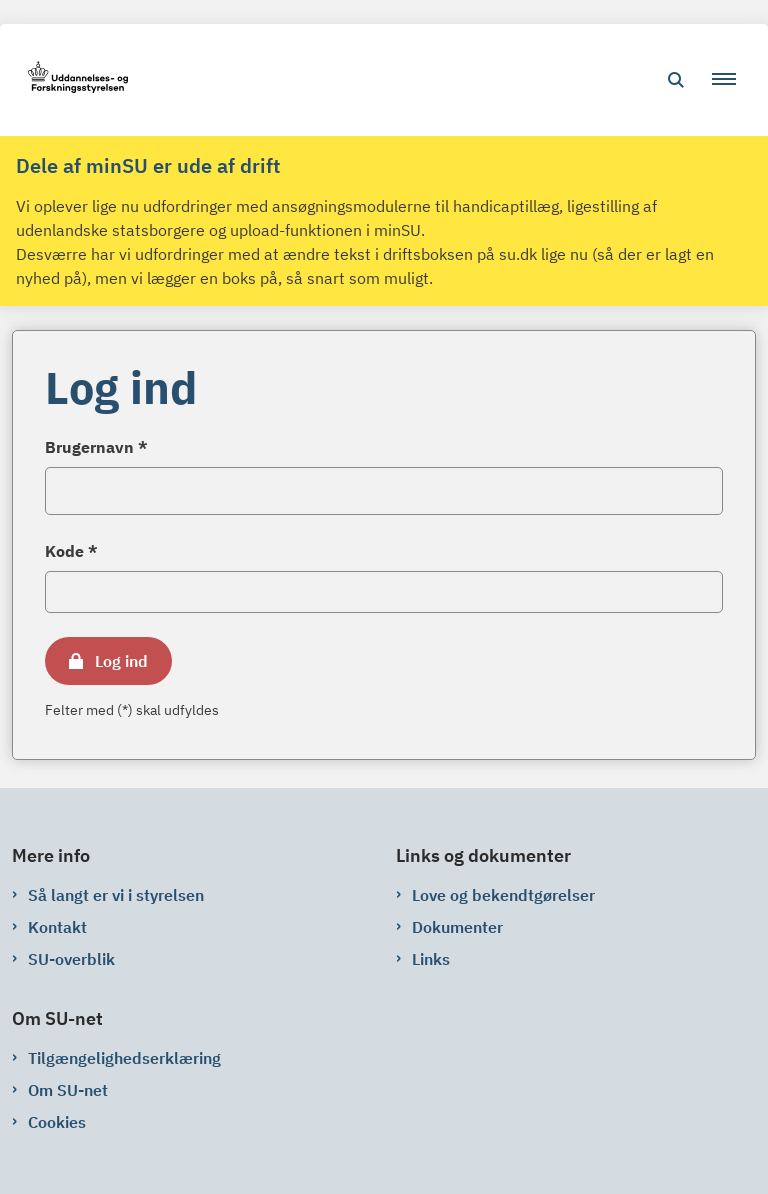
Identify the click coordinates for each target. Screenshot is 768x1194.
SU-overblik (71, 959)
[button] (732, 80)
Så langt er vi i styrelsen (116, 895)
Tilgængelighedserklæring (124, 1058)
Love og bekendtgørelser (503, 895)
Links (431, 959)
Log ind (121, 661)
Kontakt (57, 927)
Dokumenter (457, 927)
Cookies (57, 1122)
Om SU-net (68, 1090)
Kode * (71, 551)
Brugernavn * (96, 447)
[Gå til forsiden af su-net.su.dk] (72, 80)
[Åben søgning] (676, 80)
